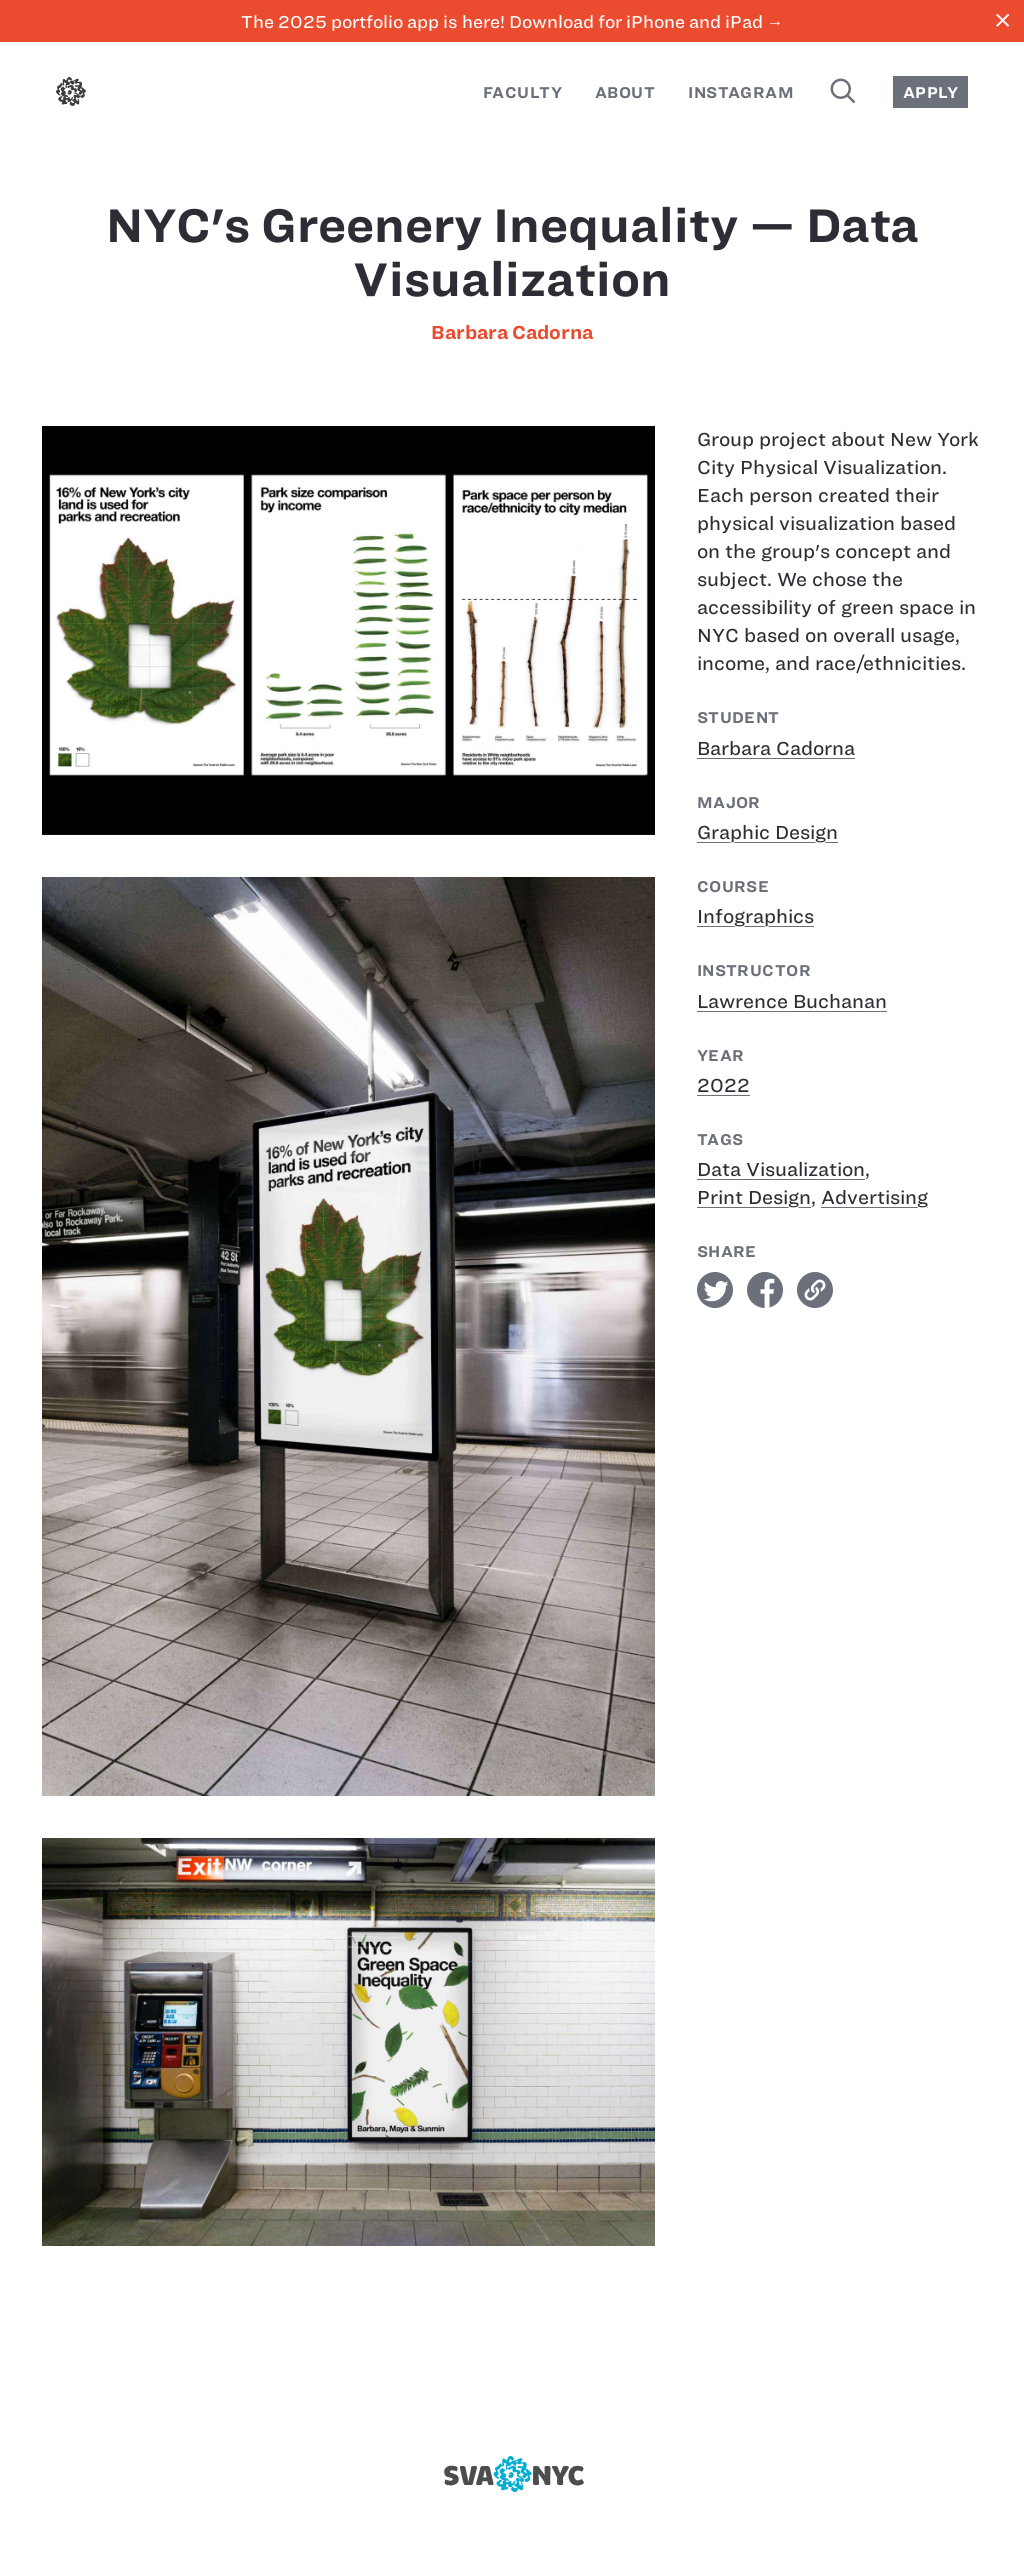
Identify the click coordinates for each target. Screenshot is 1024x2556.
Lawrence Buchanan (792, 1001)
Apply (930, 92)
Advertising (874, 1197)
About (625, 92)
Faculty (522, 92)
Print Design (754, 1197)
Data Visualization (781, 1169)
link (815, 1290)
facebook (765, 1290)
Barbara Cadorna (512, 332)
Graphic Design (767, 832)
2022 (723, 1085)
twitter (715, 1290)
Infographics (755, 916)
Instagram (741, 92)
